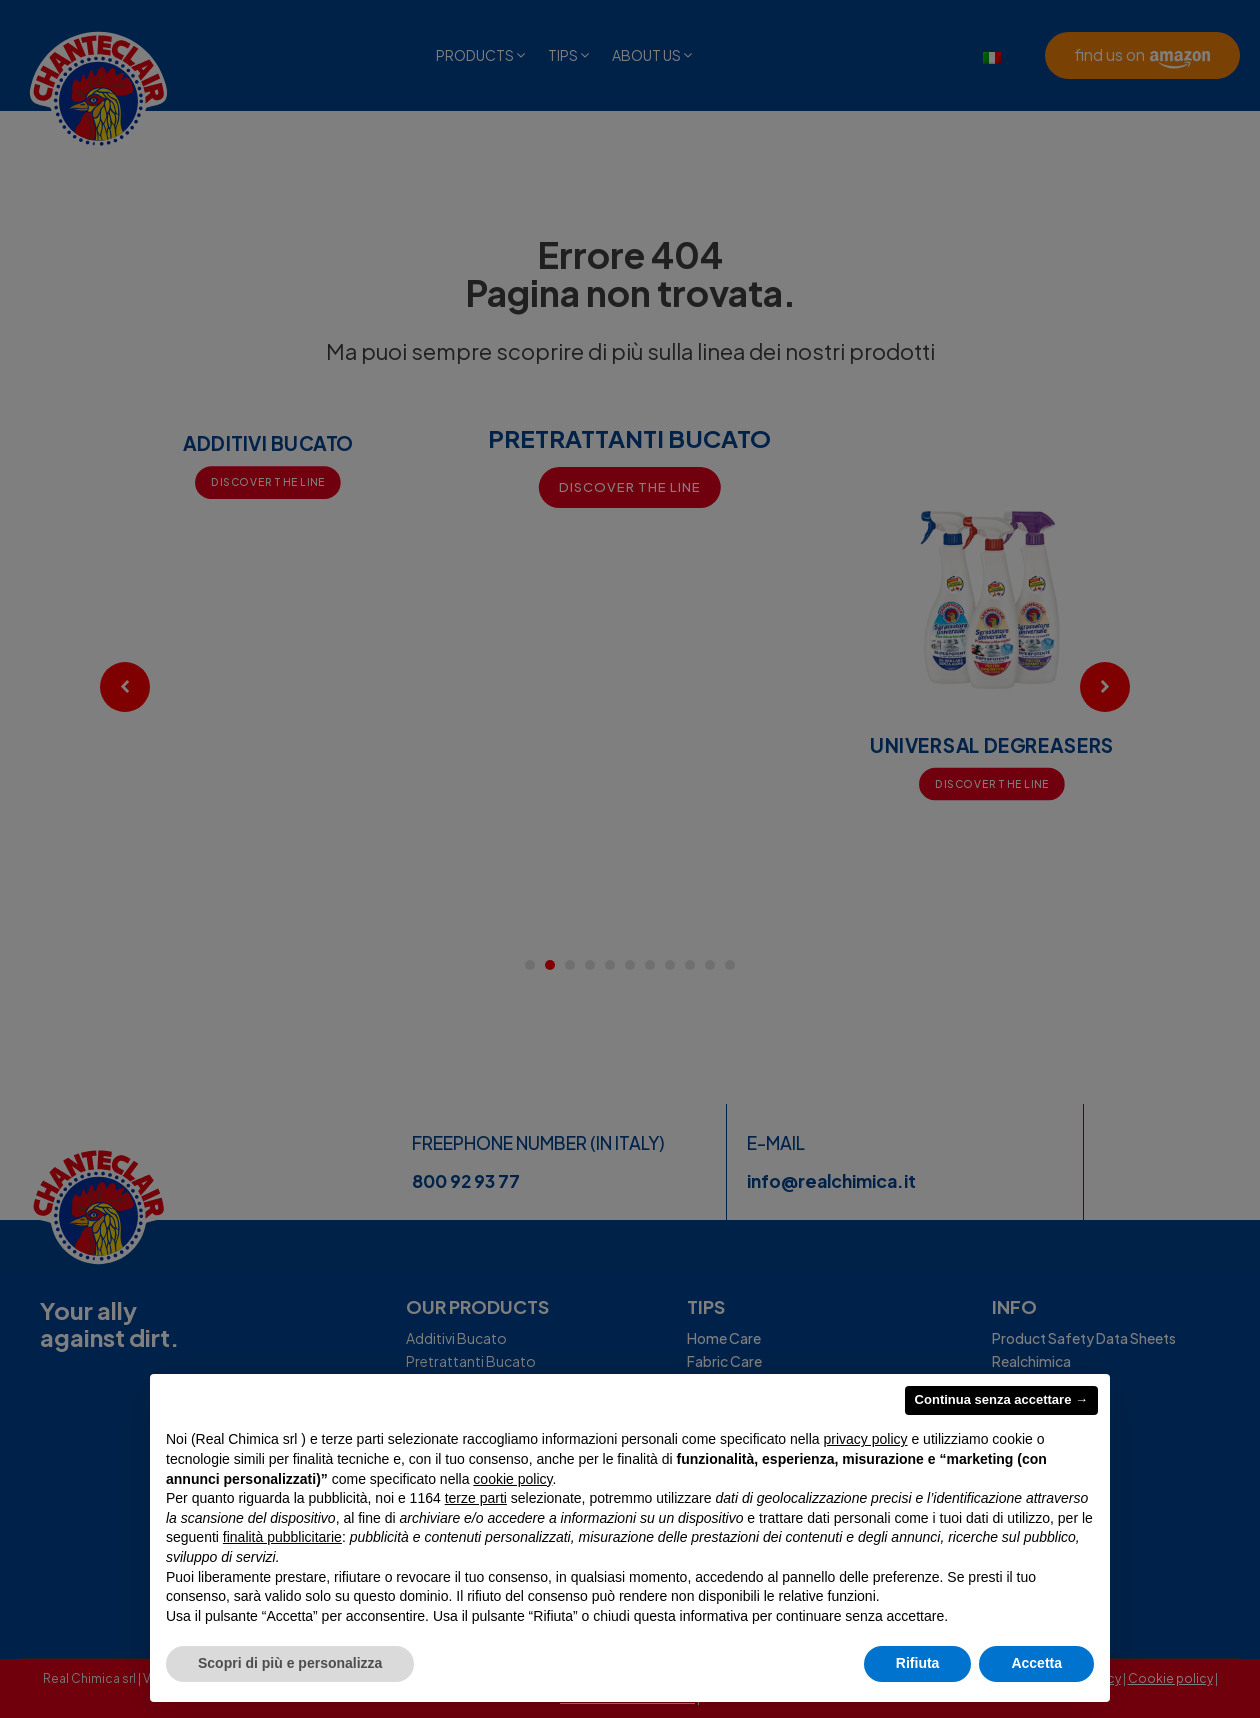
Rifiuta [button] (918, 1663)
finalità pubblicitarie (282, 1537)
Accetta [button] (1036, 1663)
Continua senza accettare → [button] (1001, 1399)
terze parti (476, 1498)
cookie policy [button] (512, 1479)
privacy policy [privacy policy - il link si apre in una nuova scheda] (866, 1439)
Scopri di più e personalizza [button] (290, 1663)
